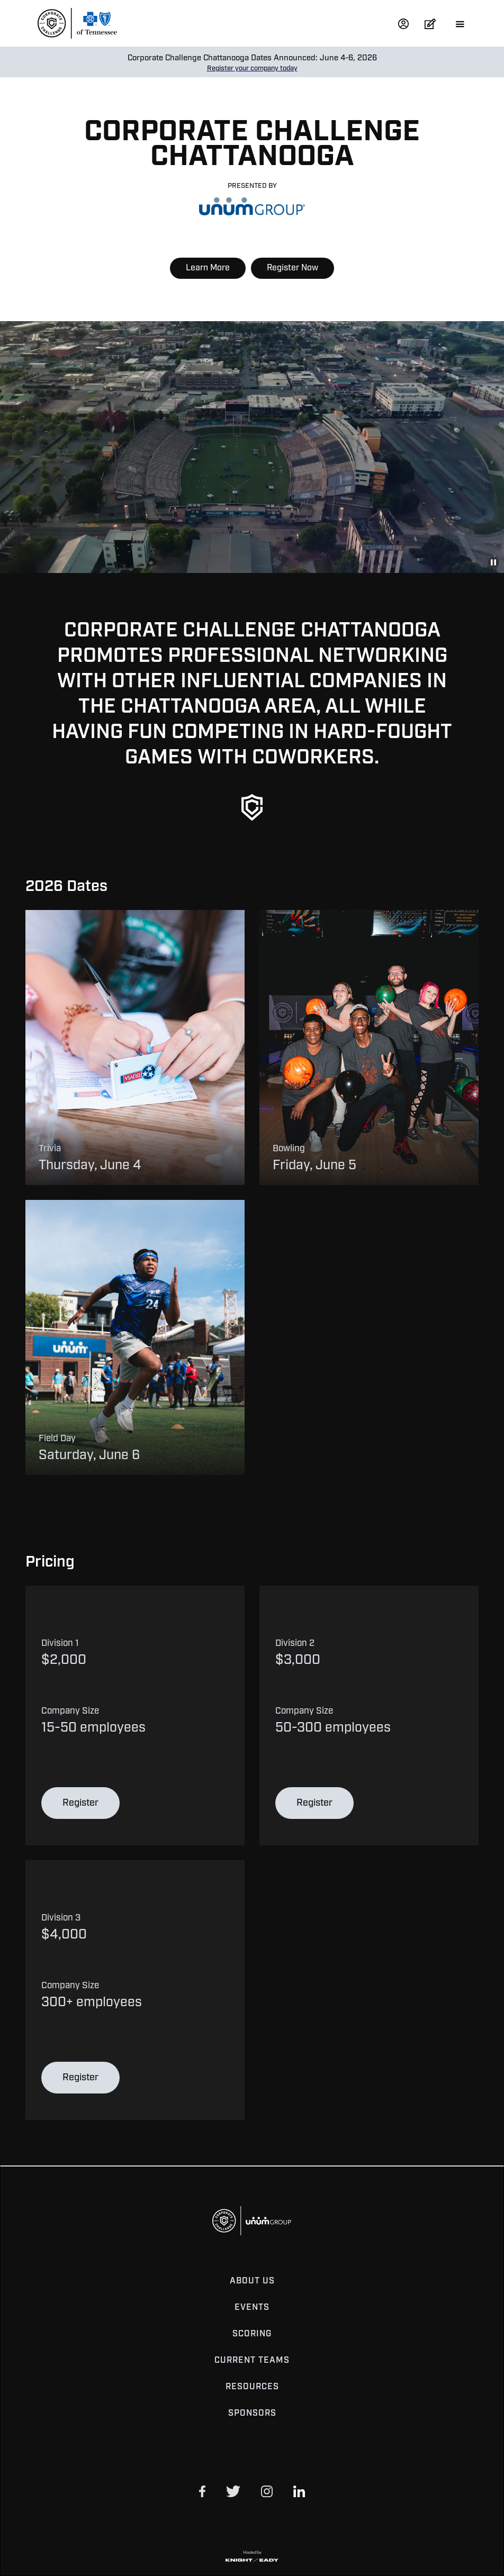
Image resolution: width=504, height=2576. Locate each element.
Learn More (208, 268)
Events (252, 2307)
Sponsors (252, 2413)
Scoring (252, 2334)
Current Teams (252, 2360)
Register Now (292, 268)
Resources (252, 2387)
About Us (252, 2281)
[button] (455, 23)
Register (80, 1803)
